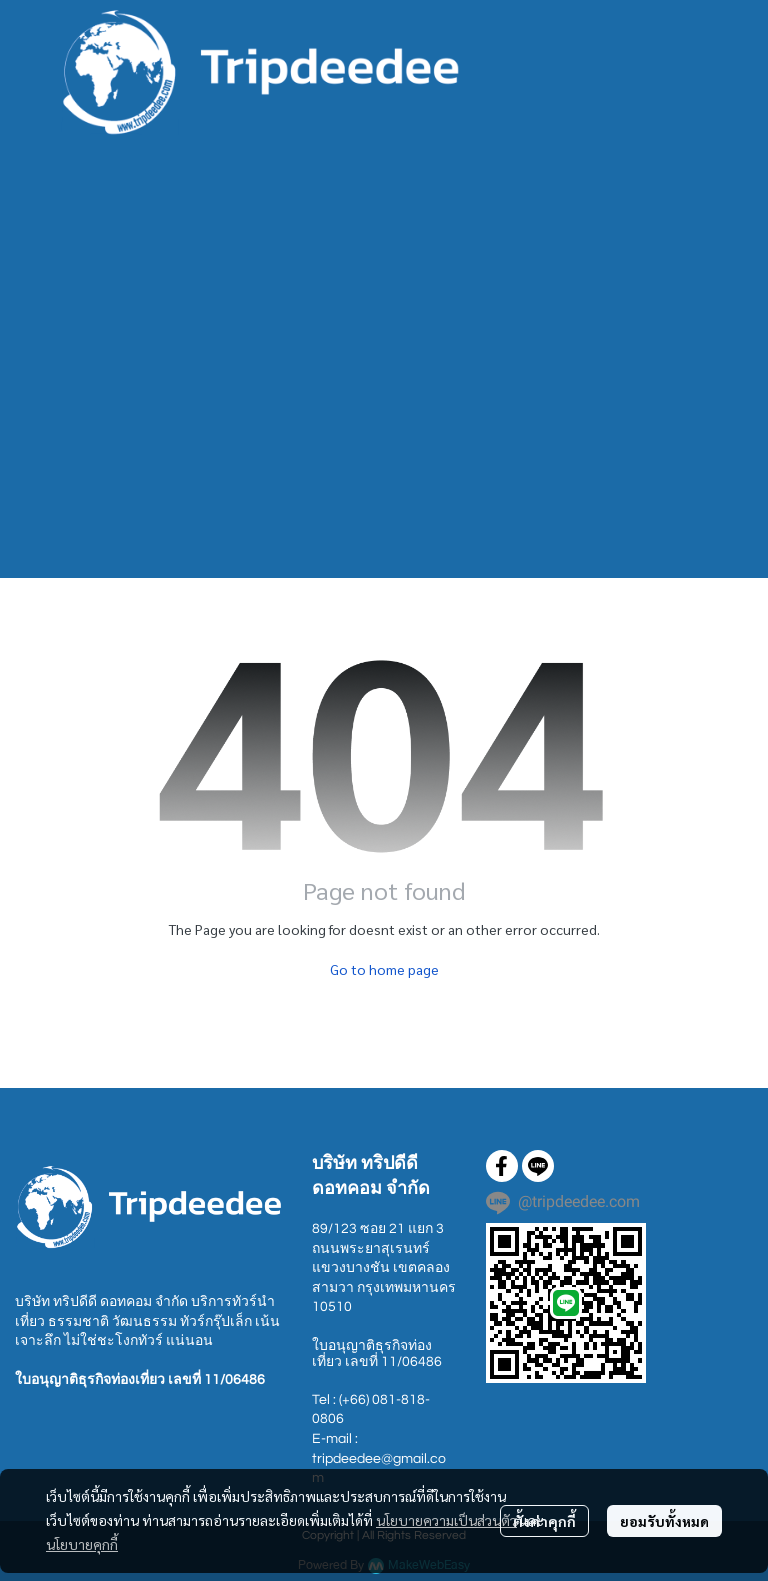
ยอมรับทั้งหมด (664, 1521)
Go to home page (384, 969)
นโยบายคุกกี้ (82, 1544)
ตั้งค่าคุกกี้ (544, 1521)
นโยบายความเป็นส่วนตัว (446, 1520)
